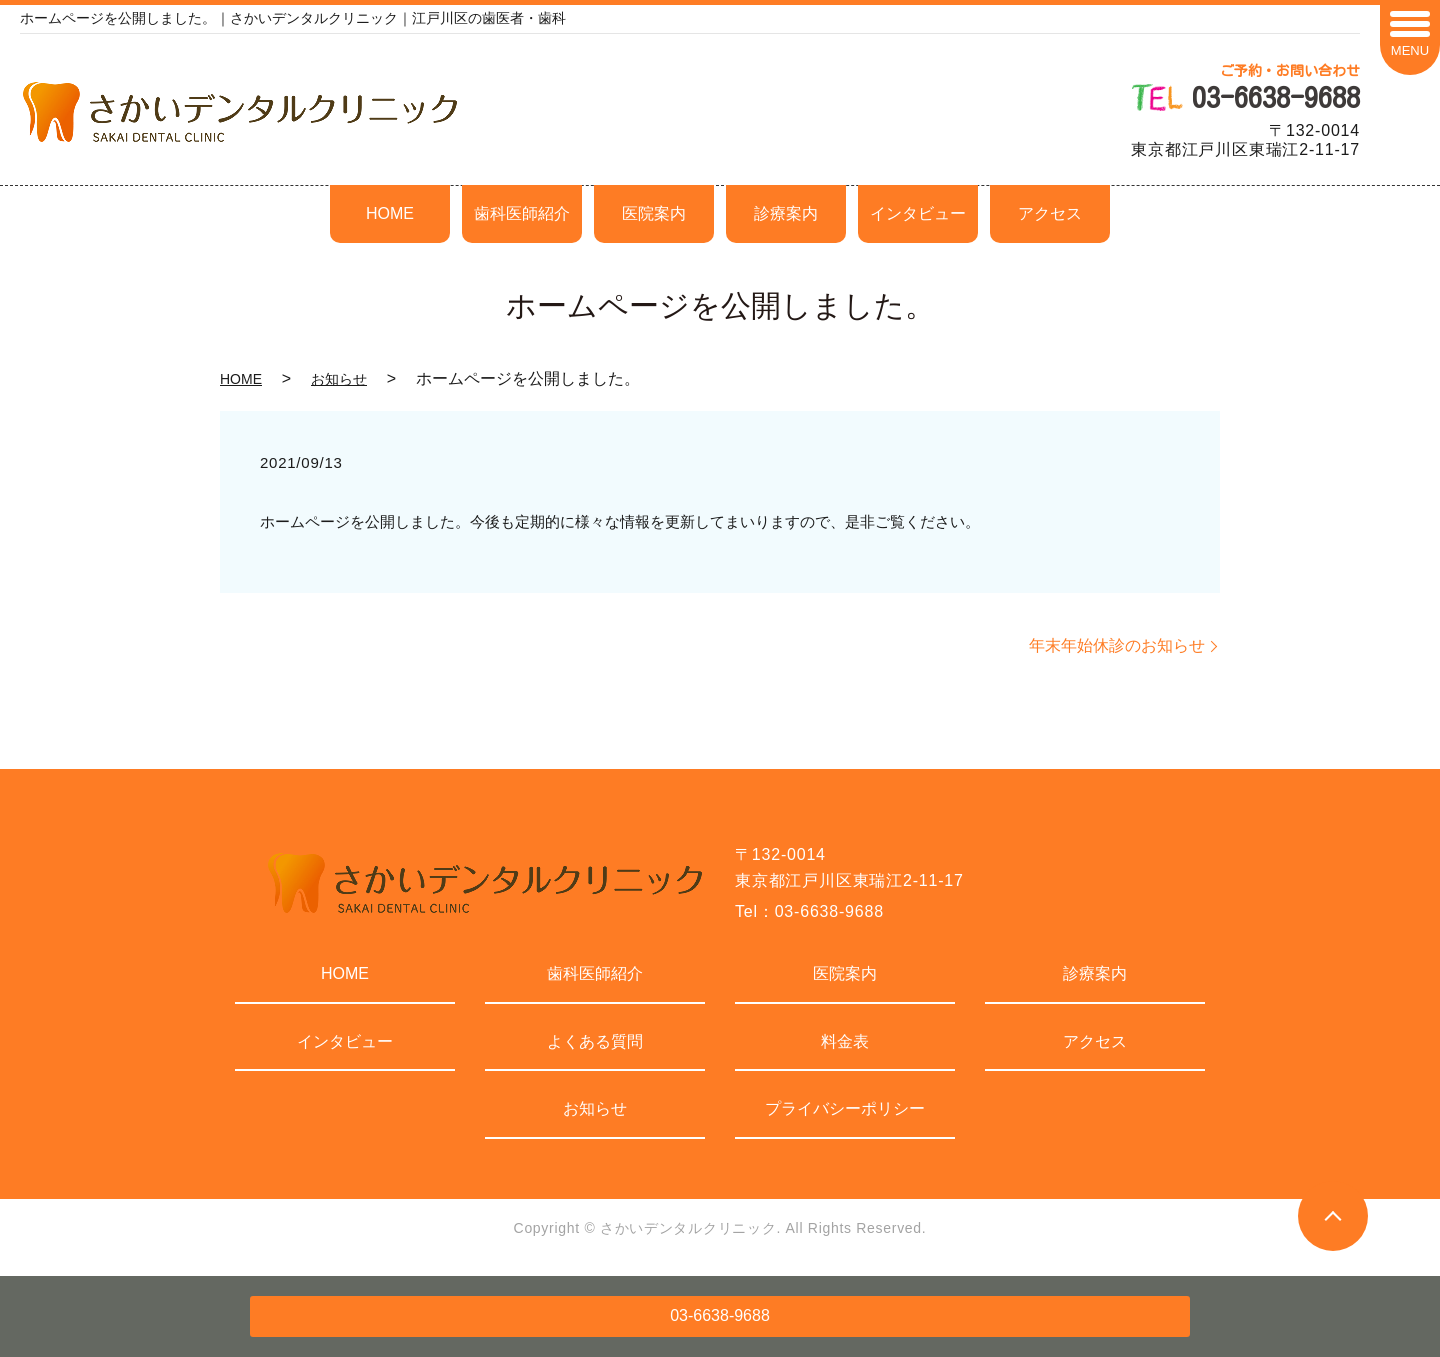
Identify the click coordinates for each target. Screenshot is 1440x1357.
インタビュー (918, 213)
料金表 (845, 1041)
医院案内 (654, 213)
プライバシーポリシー (845, 1108)
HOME (390, 213)
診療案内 (786, 213)
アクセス (1050, 213)
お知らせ (339, 379)
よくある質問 (595, 1041)
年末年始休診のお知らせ (1117, 645)
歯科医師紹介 (522, 213)
